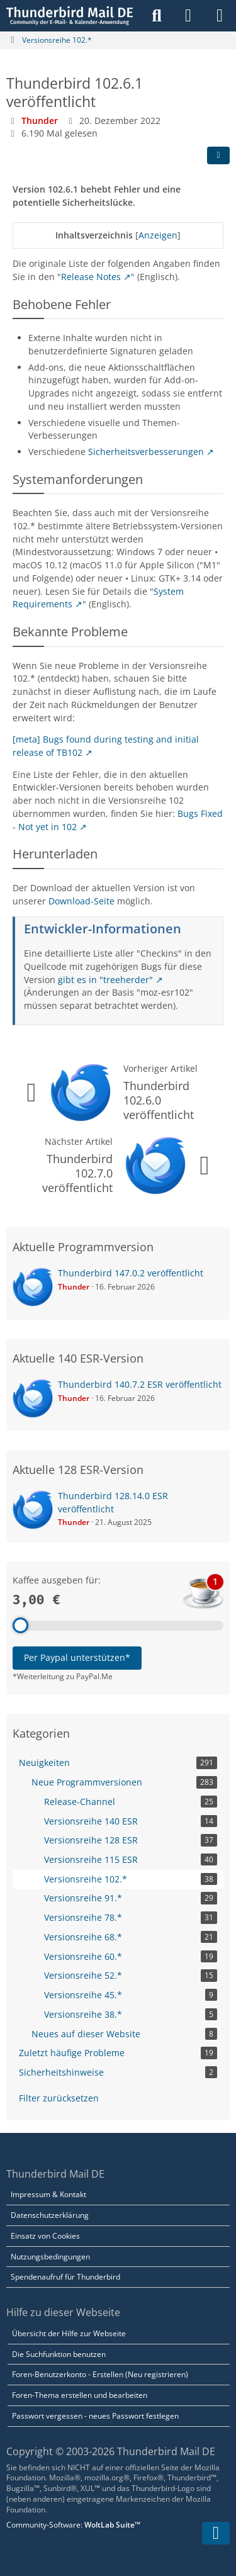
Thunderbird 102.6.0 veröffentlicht (158, 1100)
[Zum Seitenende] (216, 2533)
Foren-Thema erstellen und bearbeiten (79, 2395)
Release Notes (91, 277)
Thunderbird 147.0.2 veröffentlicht (130, 1273)
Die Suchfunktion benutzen (59, 2354)
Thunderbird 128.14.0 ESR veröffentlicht (113, 1502)
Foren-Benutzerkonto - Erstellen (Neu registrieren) (100, 2374)
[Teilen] (218, 155)
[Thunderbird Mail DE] (69, 15)
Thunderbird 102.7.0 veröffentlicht (77, 1173)
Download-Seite (81, 901)
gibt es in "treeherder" (105, 980)
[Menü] (219, 15)
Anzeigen (157, 235)
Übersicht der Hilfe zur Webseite (69, 2333)
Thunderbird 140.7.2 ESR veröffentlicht (140, 1384)
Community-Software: (73, 2524)
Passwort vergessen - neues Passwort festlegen (95, 2415)
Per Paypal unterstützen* (77, 1657)
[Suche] (156, 15)
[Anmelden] (188, 15)
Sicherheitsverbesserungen (146, 452)
